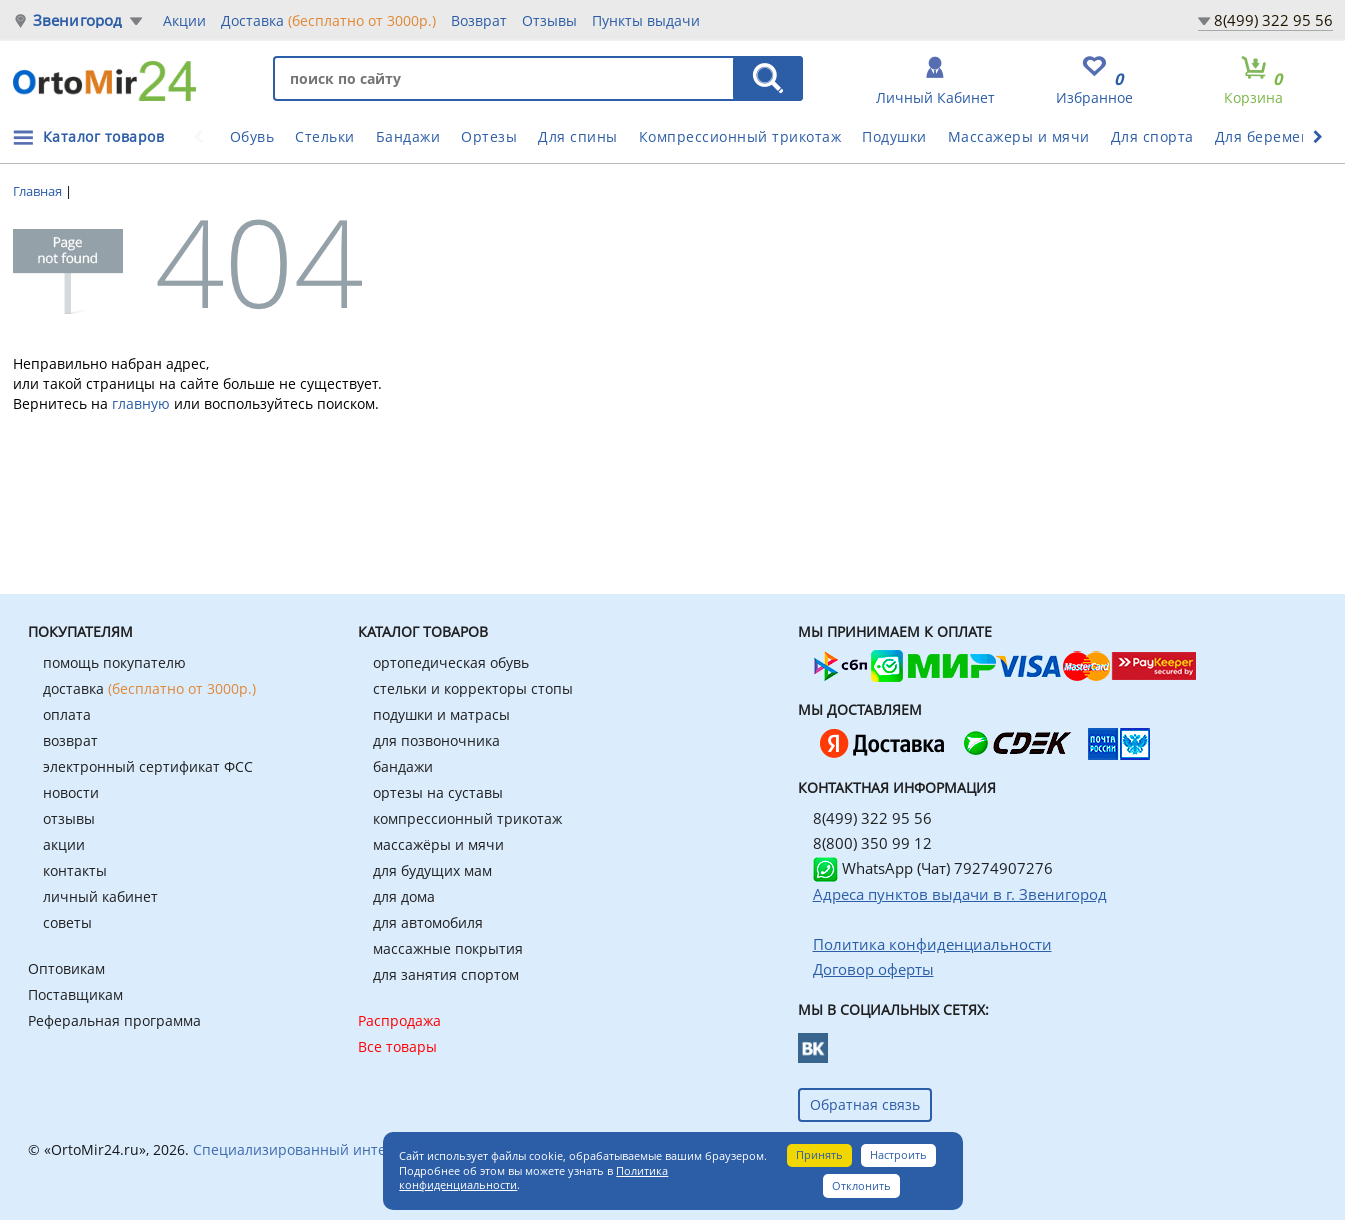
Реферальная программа (114, 1020)
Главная (39, 191)
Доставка (328, 20)
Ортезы (489, 136)
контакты (75, 870)
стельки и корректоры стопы (473, 688)
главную (141, 403)
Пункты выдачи (646, 20)
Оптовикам (66, 968)
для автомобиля (428, 922)
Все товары (397, 1046)
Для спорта (1152, 136)
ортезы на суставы (438, 792)
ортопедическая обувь (451, 662)
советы (67, 922)
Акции (184, 20)
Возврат (479, 20)
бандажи (403, 766)
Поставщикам (75, 994)
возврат (70, 740)
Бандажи (408, 136)
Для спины (578, 136)
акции (64, 844)
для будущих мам (432, 870)
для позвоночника (436, 740)
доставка (149, 688)
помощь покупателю (114, 662)
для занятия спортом (446, 974)
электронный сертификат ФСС (148, 766)
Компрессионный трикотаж (740, 136)
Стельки (325, 136)
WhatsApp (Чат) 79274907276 (933, 868)
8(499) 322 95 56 (1273, 20)
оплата (67, 714)
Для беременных (1277, 136)
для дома (404, 896)
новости (71, 792)
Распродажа (399, 1020)
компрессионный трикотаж (467, 818)
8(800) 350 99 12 (872, 843)
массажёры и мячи (438, 844)
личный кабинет (100, 896)
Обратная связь (865, 1104)
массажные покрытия (448, 948)
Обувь (252, 136)
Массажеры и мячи (1019, 136)
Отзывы (549, 20)
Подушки (894, 136)
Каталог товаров (104, 136)
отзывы (69, 818)
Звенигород (78, 20)
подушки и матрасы (441, 714)
